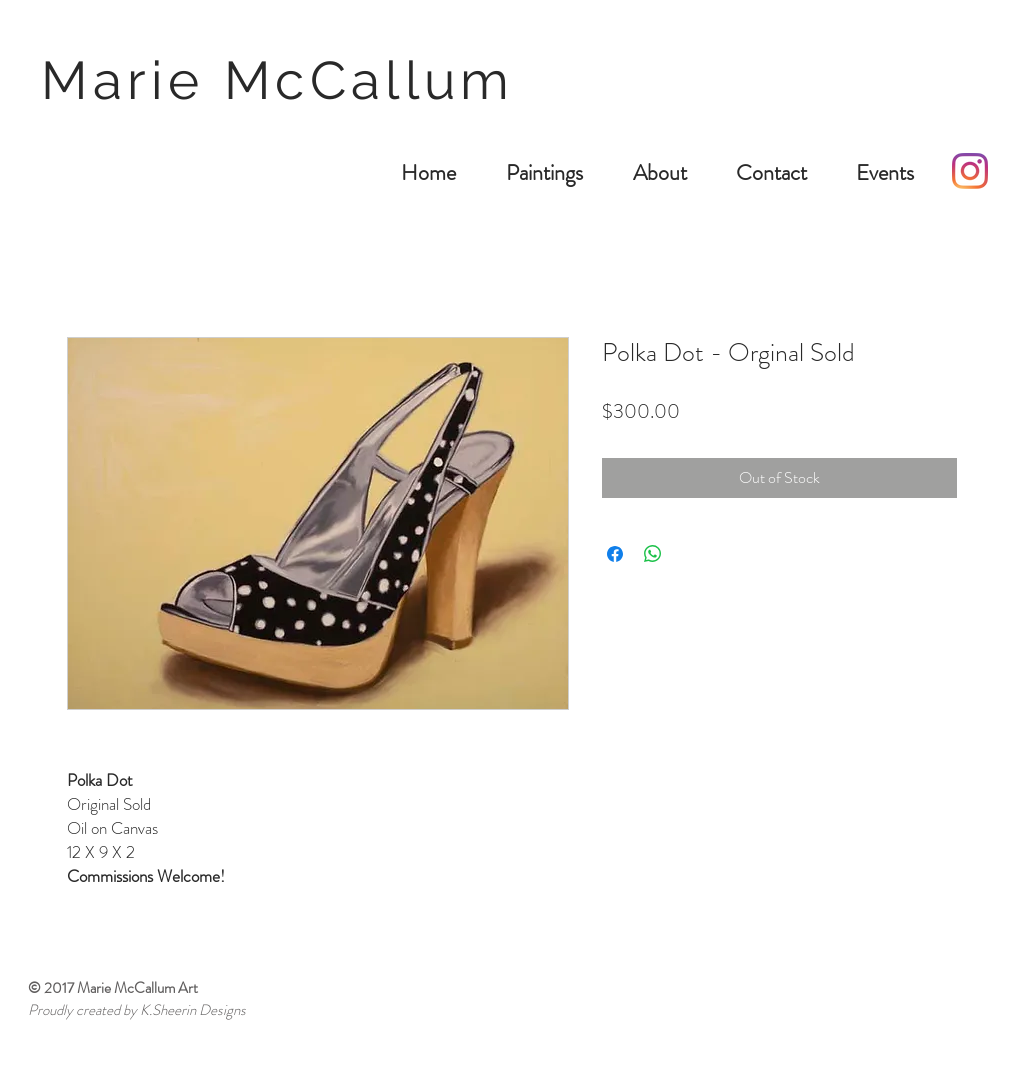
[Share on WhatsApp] (653, 554)
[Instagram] (970, 171)
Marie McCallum (287, 80)
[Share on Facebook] (615, 554)
